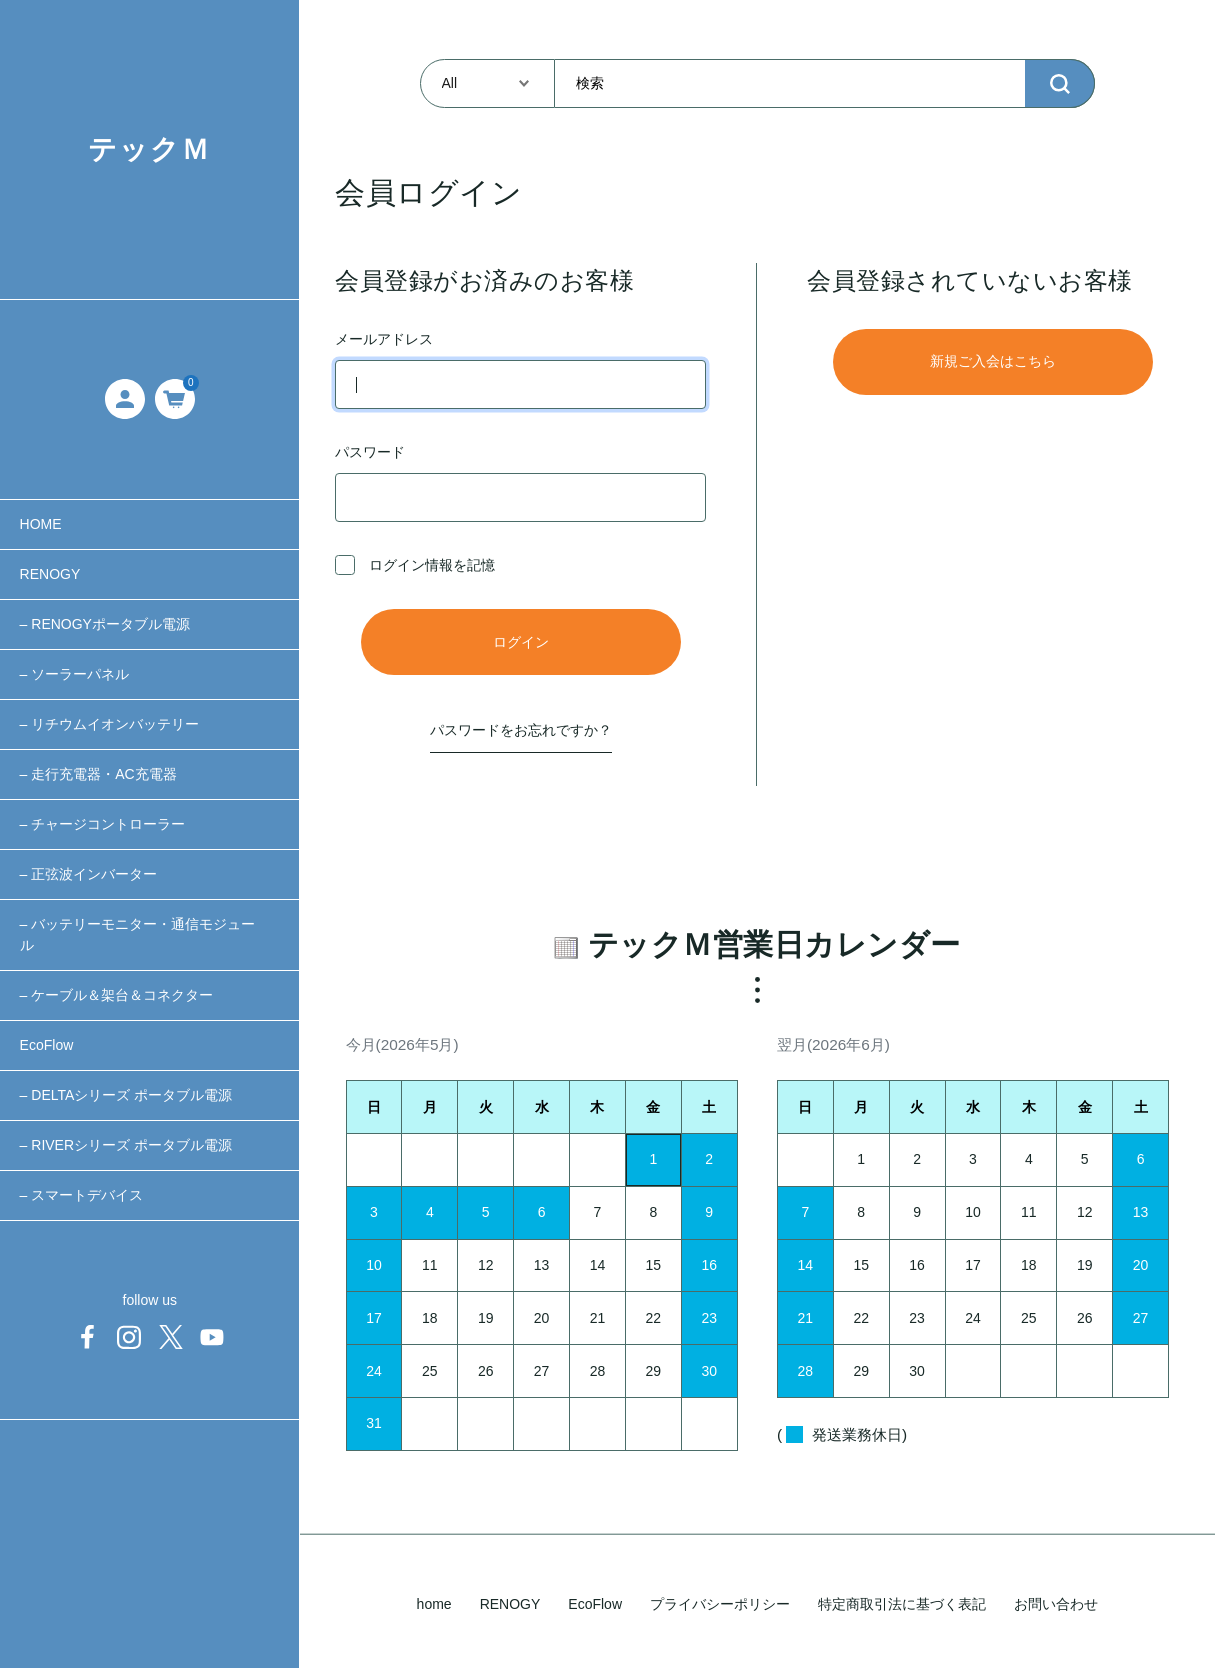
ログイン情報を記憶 (415, 565)
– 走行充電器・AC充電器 (98, 774)
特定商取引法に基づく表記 (902, 1604)
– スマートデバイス (82, 1195)
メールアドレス (520, 370)
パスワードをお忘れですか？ (521, 730)
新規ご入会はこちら (993, 361)
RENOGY (50, 574)
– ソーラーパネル (75, 674)
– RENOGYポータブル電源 (105, 624)
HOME (41, 524)
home (434, 1604)
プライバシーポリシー (720, 1604)
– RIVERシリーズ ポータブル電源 (126, 1145)
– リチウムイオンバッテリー (110, 724)
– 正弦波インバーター (89, 874)
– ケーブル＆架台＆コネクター (117, 995)
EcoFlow (47, 1045)
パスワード (520, 483)
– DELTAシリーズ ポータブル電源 (126, 1095)
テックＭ (149, 149)
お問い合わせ (1056, 1604)
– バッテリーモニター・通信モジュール (138, 934)
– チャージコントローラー (103, 824)
